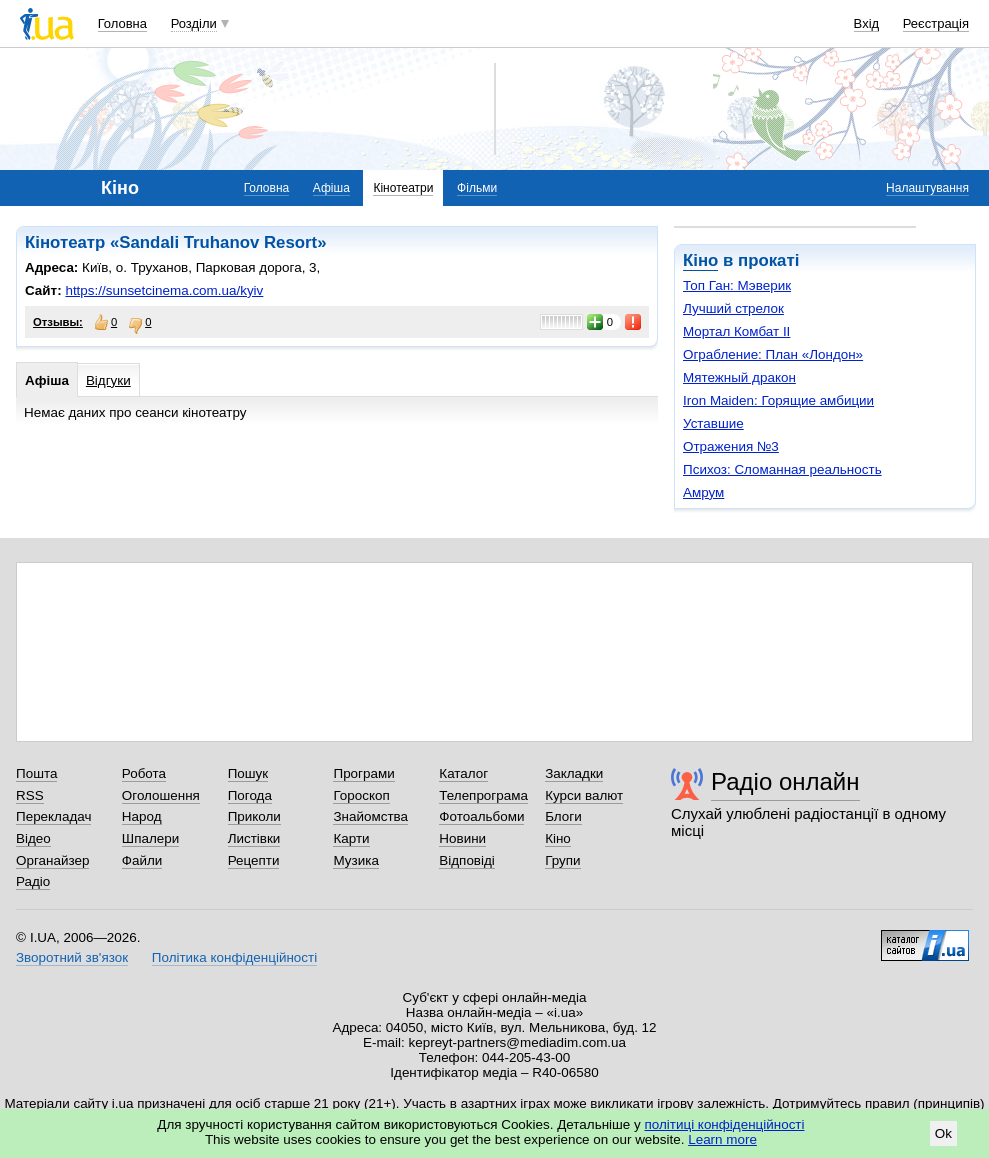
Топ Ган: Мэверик (737, 285)
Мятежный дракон (739, 377)
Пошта (36, 773)
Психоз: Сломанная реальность (782, 469)
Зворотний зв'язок (72, 957)
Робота (144, 773)
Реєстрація (936, 23)
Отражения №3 (731, 446)
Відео (33, 838)
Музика (355, 860)
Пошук (248, 773)
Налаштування (927, 188)
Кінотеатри (403, 188)
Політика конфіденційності (234, 957)
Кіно (700, 260)
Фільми (477, 188)
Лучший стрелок (733, 308)
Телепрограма (483, 795)
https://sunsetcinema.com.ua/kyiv (164, 290)
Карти (351, 838)
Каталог (463, 773)
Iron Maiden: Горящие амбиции (778, 400)
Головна (122, 23)
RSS (30, 795)
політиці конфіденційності (725, 1124)
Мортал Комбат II (736, 331)
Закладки (574, 773)
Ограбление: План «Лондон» (773, 354)
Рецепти (254, 860)
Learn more (722, 1139)
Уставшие (713, 423)
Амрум (703, 492)
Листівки (254, 838)
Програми (363, 773)
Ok (943, 1133)
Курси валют (584, 795)
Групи (562, 860)
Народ (142, 816)
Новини (462, 838)
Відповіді (467, 860)
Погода (250, 795)
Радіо (33, 881)
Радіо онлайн (785, 781)
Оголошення (161, 795)
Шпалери (150, 838)
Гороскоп (361, 795)
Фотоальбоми (481, 816)
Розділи (194, 23)
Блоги (563, 816)
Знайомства (370, 816)
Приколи (254, 816)
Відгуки (108, 380)
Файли (142, 860)
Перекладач (53, 816)
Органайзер (52, 860)
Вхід (867, 23)
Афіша (331, 188)
